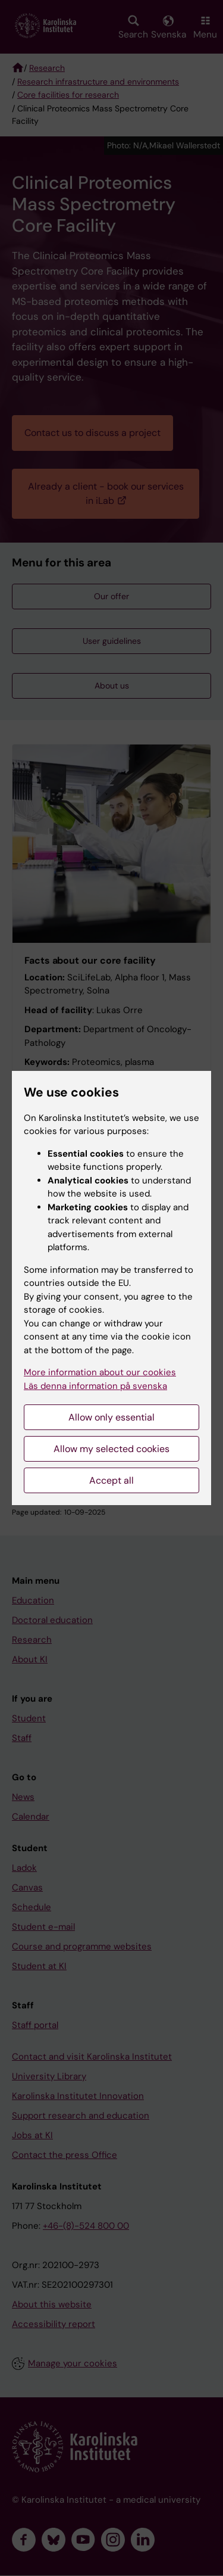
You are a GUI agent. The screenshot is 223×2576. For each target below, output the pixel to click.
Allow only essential (111, 1417)
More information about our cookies (100, 1372)
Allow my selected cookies (111, 1449)
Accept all (111, 1480)
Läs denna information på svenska (95, 1386)
